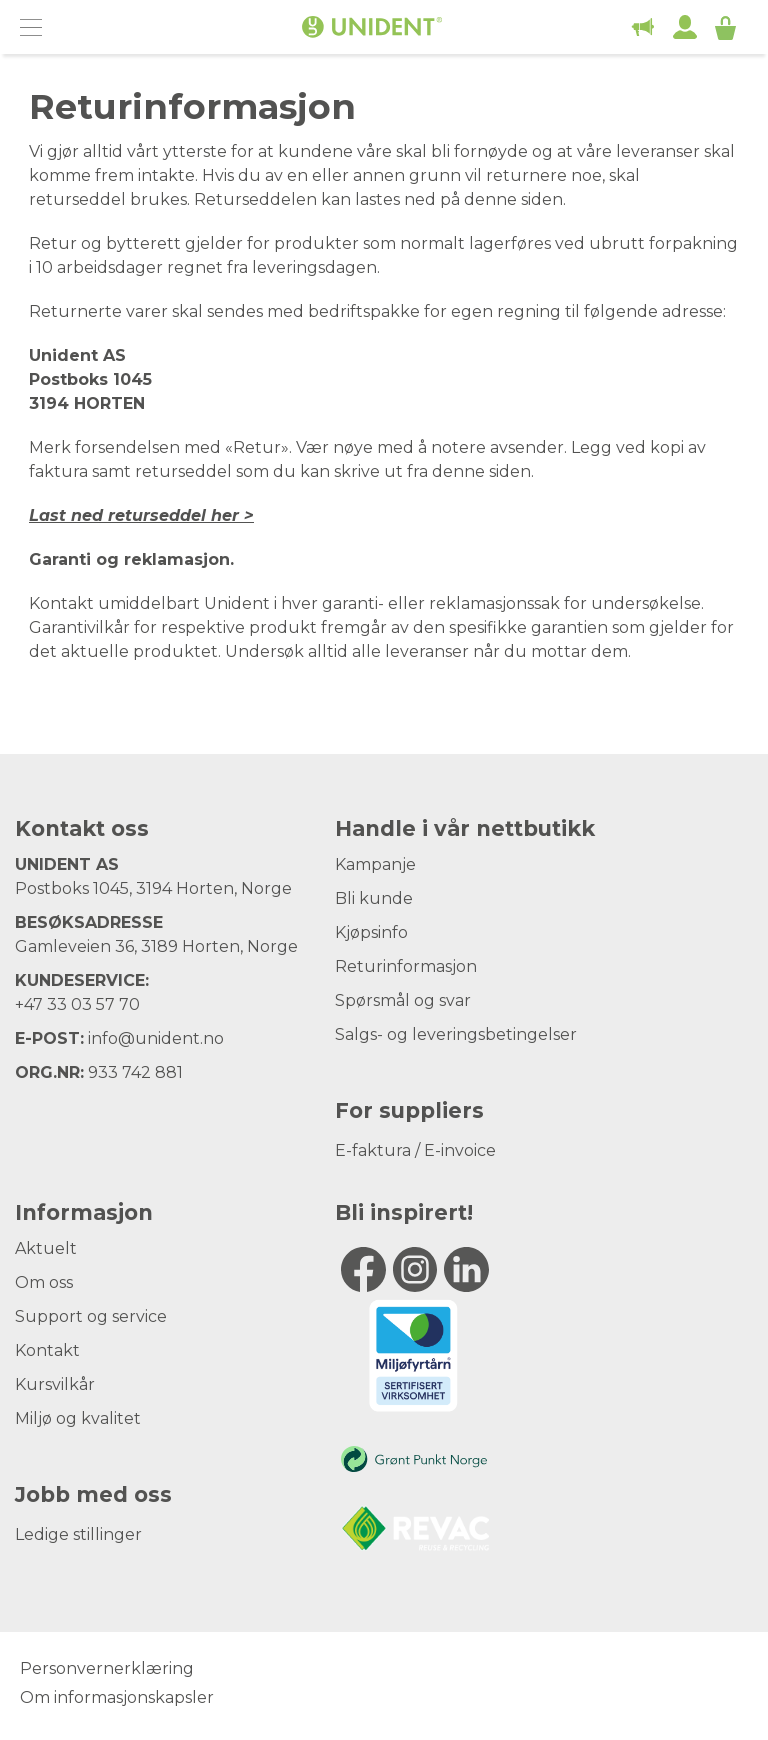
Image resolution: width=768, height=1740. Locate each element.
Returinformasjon (406, 966)
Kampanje (375, 864)
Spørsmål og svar (403, 1000)
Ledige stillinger (78, 1534)
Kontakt (47, 1350)
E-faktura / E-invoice (415, 1150)
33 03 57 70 (93, 1004)
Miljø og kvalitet (78, 1418)
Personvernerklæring (107, 1668)
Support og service (91, 1316)
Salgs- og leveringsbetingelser (456, 1034)
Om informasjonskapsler (117, 1697)
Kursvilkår (55, 1384)
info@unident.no (156, 1038)
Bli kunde (374, 898)
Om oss (44, 1282)
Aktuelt (46, 1248)
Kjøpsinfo (371, 932)
